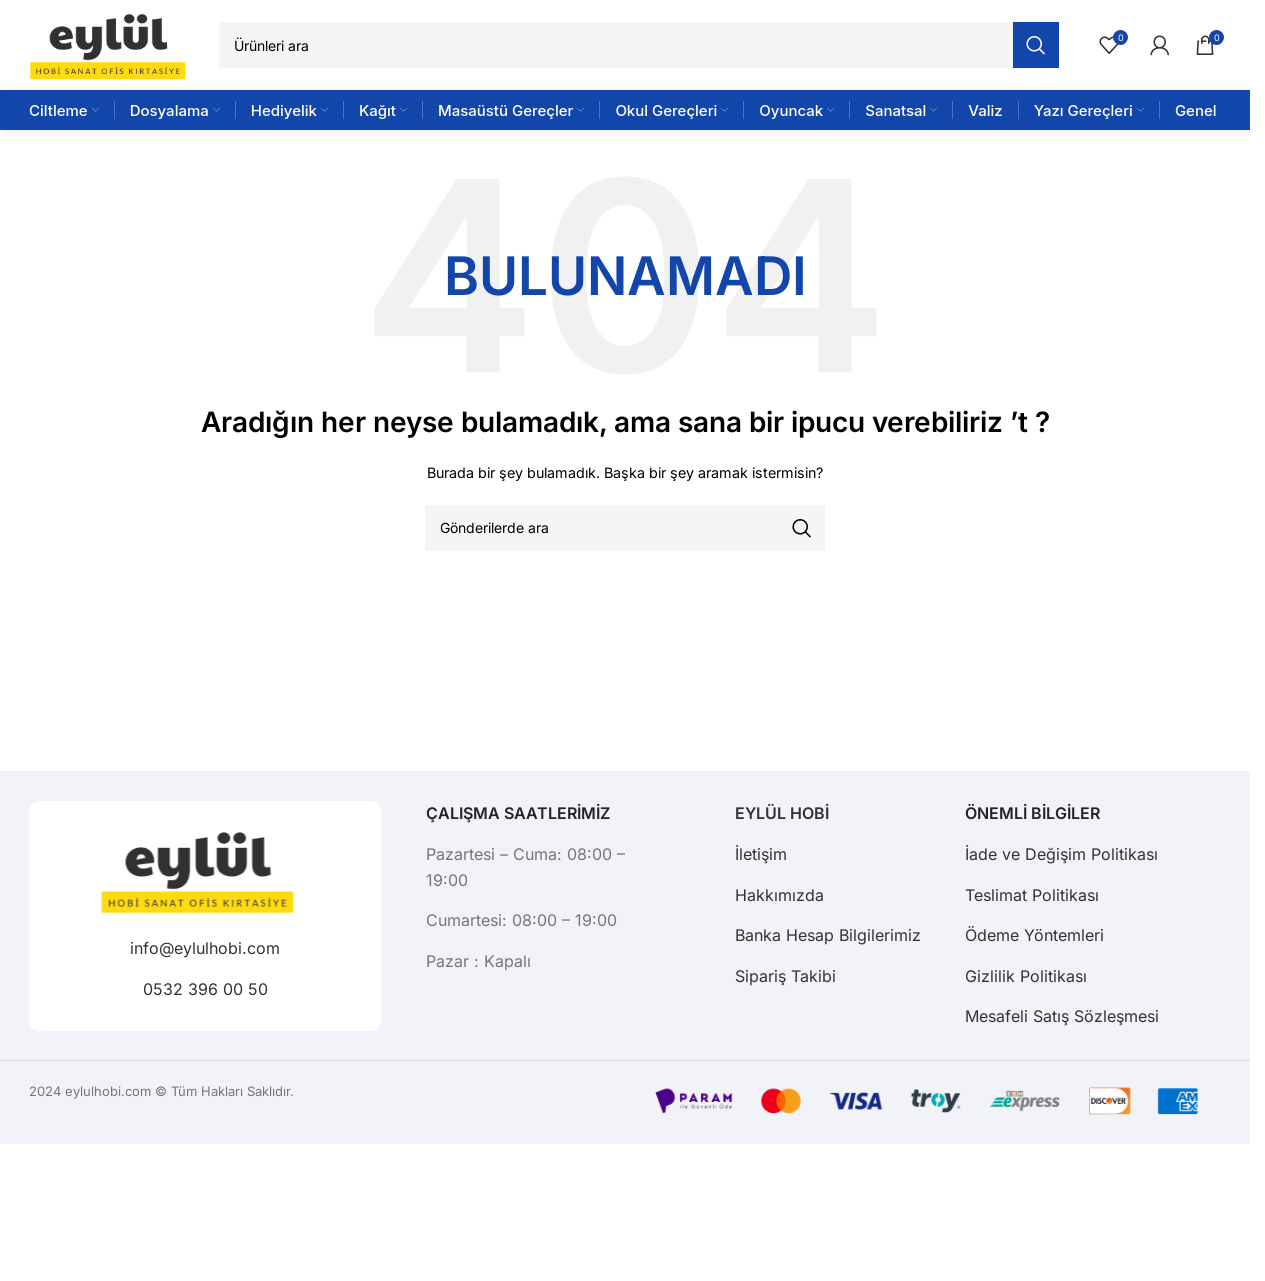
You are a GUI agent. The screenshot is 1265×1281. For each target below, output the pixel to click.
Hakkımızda (779, 895)
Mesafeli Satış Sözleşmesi (1062, 1016)
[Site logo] (114, 44)
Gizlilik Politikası (1026, 976)
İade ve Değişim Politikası (1061, 854)
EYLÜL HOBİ (782, 813)
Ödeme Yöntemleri (1034, 935)
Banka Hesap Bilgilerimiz (828, 935)
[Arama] (639, 45)
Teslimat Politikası (1032, 895)
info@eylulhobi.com (205, 948)
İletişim (761, 854)
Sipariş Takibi (785, 976)
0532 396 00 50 (205, 988)
